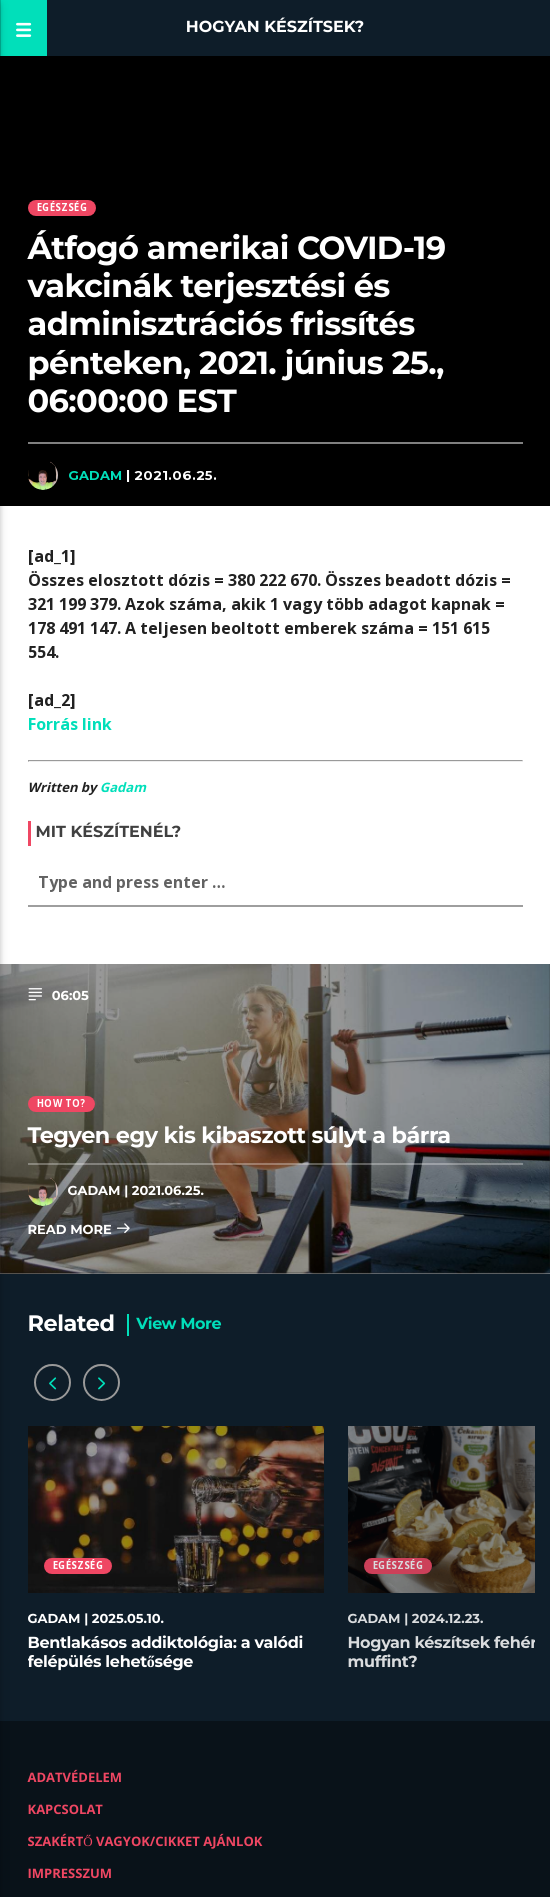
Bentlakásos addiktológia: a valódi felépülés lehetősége (165, 1653)
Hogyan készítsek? (275, 27)
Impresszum (70, 1873)
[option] (176, 1558)
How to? (61, 1103)
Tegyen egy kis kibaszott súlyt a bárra (239, 1135)
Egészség (62, 207)
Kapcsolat (65, 1809)
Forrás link (70, 724)
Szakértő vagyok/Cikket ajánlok (145, 1841)
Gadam (95, 475)
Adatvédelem (75, 1777)
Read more (80, 1230)
